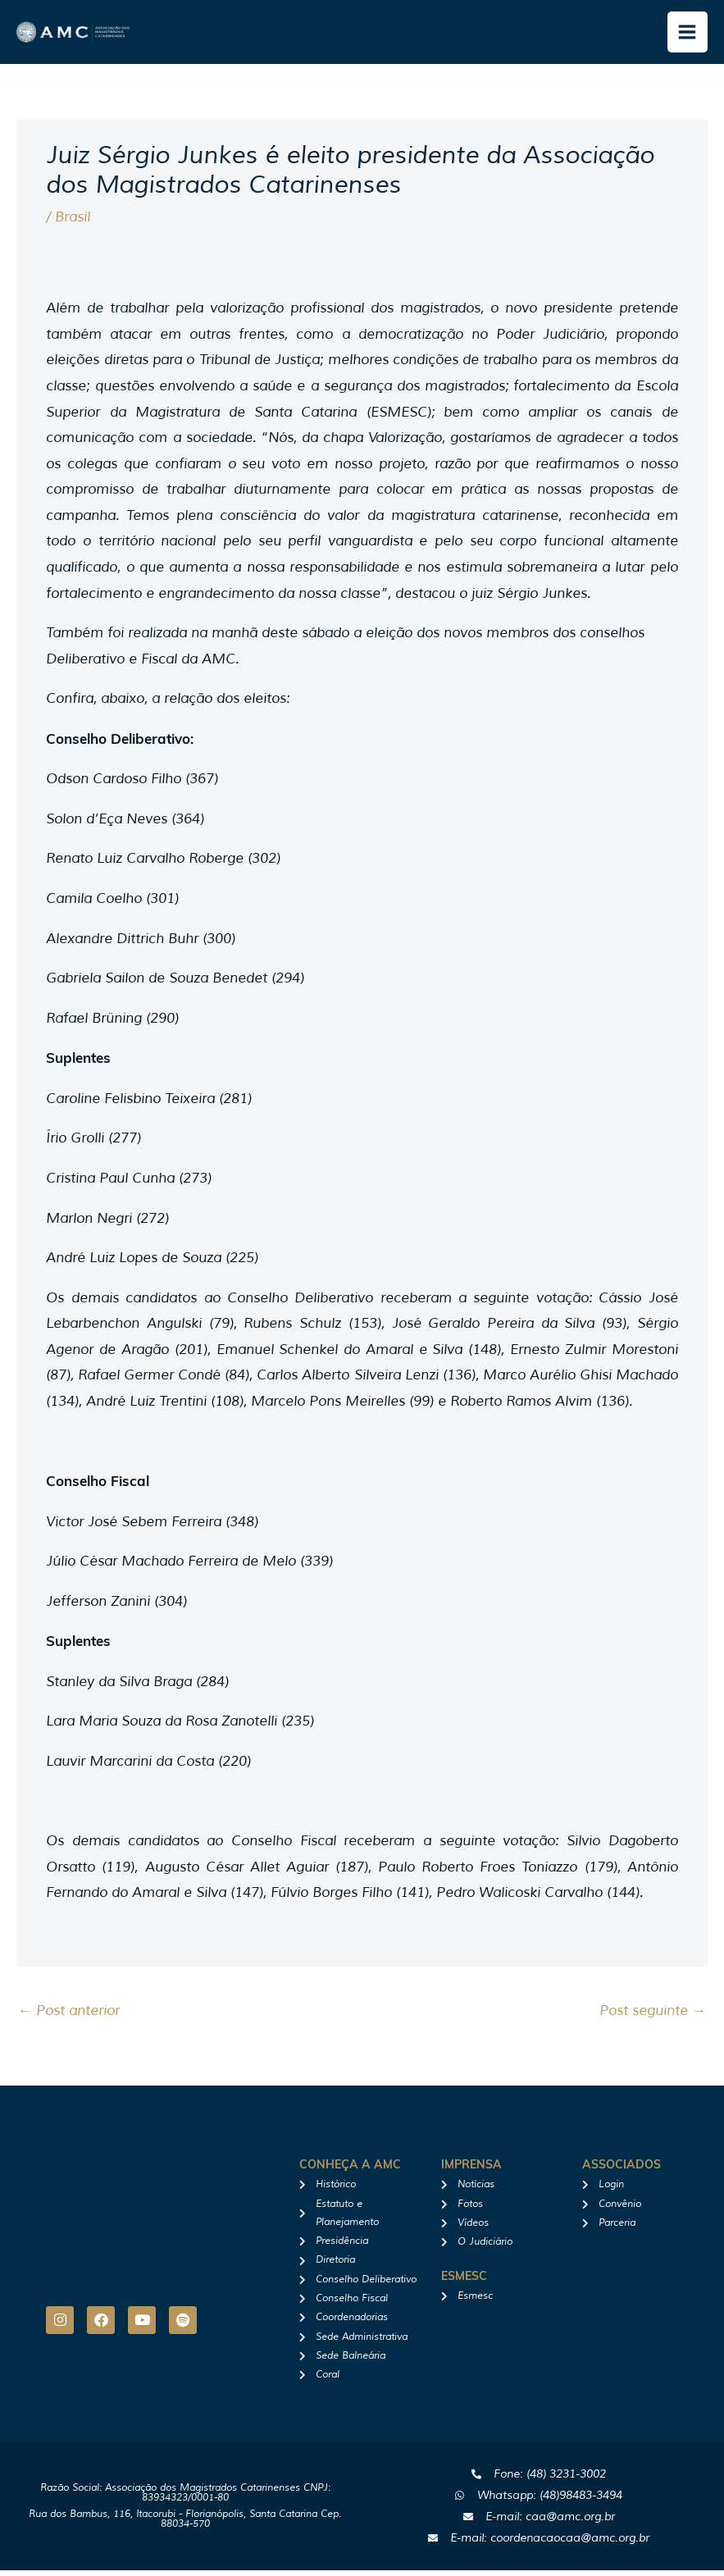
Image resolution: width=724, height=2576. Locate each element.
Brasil (72, 222)
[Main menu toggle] (687, 35)
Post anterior (69, 2016)
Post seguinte (652, 2016)
